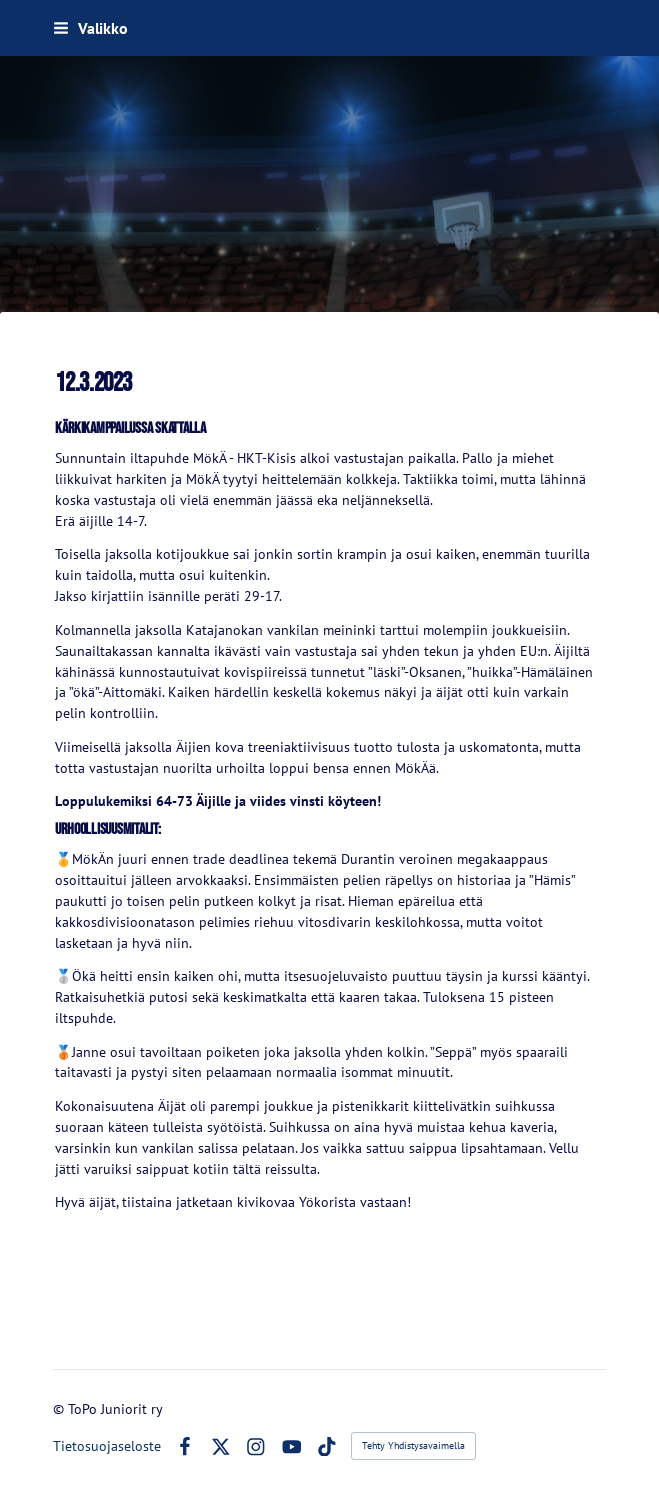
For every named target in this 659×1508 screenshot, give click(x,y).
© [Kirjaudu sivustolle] (60, 1409)
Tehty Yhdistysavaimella (413, 1445)
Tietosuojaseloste (107, 1446)
